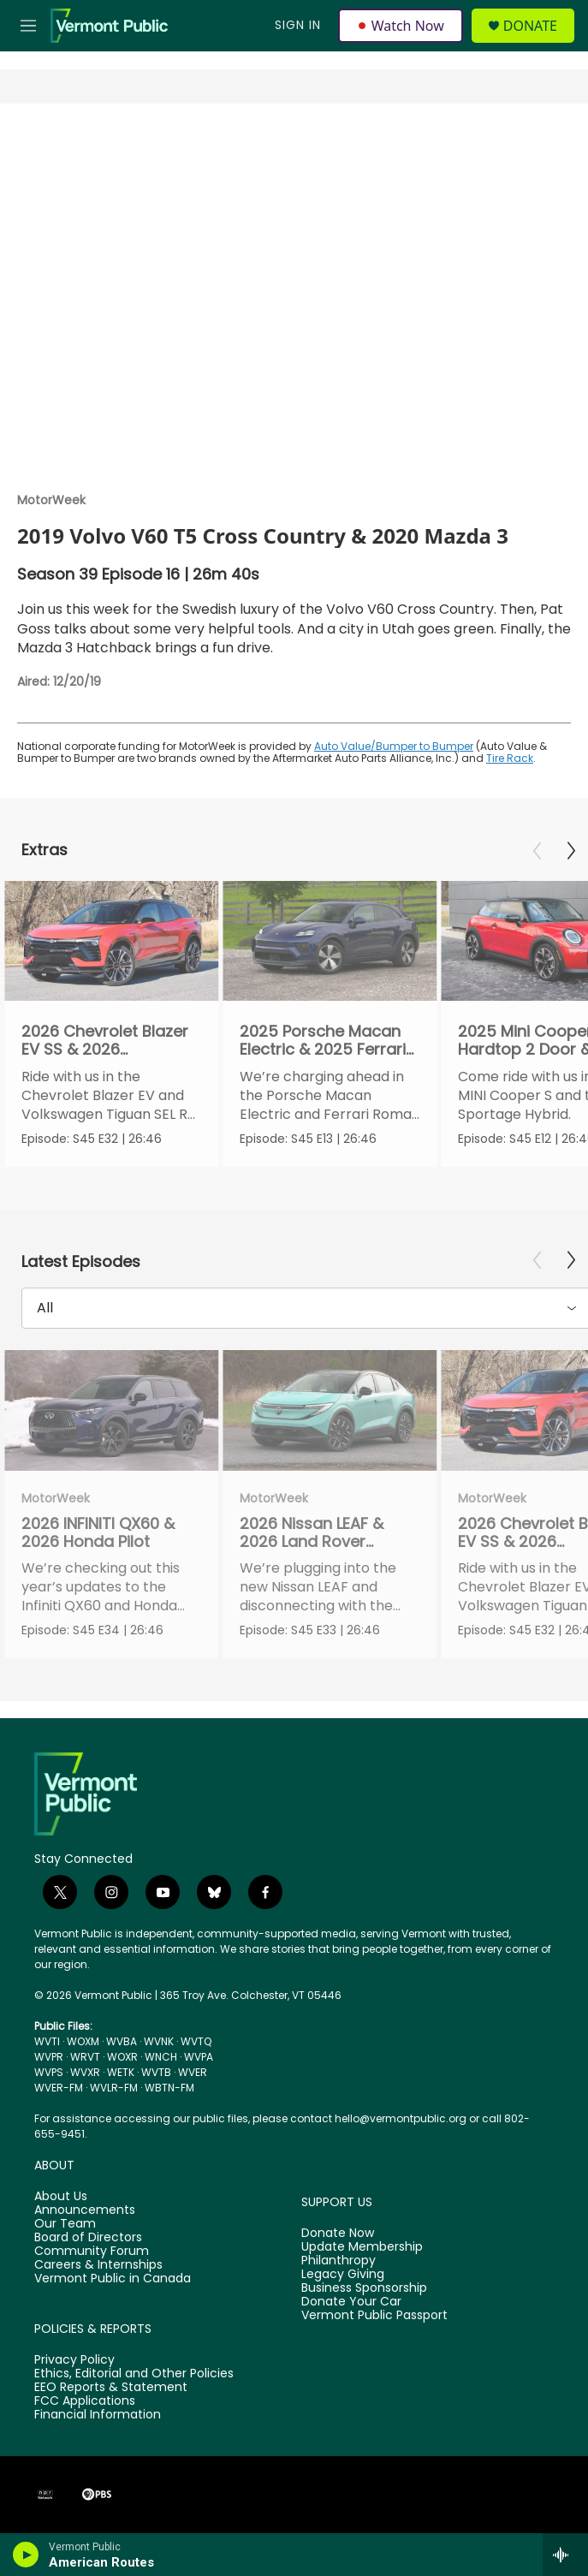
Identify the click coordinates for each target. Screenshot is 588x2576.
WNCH (161, 2056)
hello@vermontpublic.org (400, 2118)
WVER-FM (58, 2087)
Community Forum (91, 2251)
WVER (192, 2072)
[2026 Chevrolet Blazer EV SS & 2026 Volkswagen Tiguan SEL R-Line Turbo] (111, 941)
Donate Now (337, 2233)
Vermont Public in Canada (112, 2279)
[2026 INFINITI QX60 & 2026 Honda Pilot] (111, 1410)
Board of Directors (88, 2238)
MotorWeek (51, 500)
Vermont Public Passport (374, 2316)
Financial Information (97, 2415)
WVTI (47, 2041)
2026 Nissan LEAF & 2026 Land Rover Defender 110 (311, 1541)
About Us (60, 2197)
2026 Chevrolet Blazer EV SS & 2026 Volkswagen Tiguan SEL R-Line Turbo (109, 1058)
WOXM (83, 2041)
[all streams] (565, 2554)
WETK (120, 2072)
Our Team (65, 2224)
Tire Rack (509, 758)
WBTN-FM (169, 2087)
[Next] (570, 851)
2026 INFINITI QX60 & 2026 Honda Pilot (98, 1532)
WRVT (85, 2056)
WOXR (122, 2056)
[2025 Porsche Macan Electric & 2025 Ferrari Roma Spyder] (330, 941)
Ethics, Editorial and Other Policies (134, 2374)
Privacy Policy (74, 2360)
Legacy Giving (342, 2275)
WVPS (48, 2072)
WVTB (156, 2072)
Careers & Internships (98, 2265)
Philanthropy (338, 2261)
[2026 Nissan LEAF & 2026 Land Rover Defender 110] (330, 1410)
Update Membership (362, 2247)
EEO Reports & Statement (110, 2388)
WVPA (198, 2056)
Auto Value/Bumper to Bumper (393, 746)
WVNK (159, 2041)
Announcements (84, 2210)
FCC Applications (84, 2401)
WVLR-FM (114, 2087)
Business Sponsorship (364, 2288)
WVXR (85, 2072)
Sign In (298, 24)
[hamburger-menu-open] (28, 26)
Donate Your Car (351, 2302)
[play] (26, 2554)
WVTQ (196, 2041)
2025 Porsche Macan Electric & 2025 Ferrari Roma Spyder (323, 1049)
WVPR (48, 2056)
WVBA (121, 2041)
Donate (530, 25)
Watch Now (400, 25)
